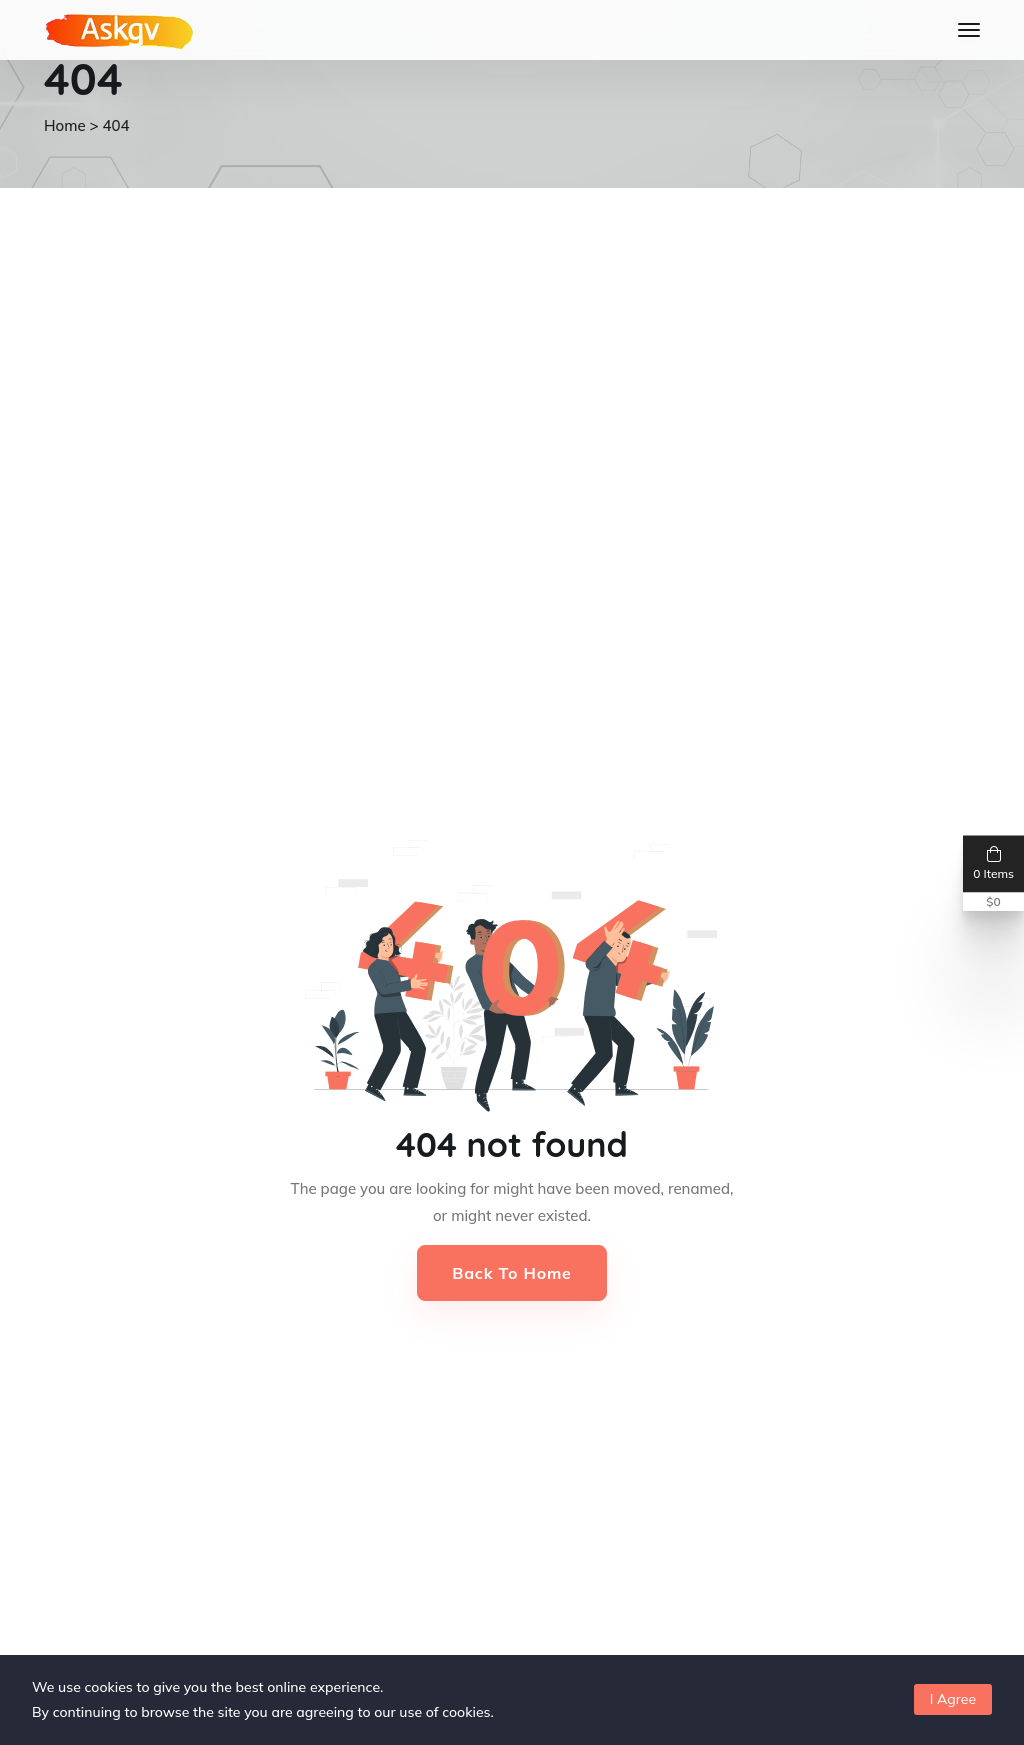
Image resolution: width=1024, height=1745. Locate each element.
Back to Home (511, 1273)
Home (65, 125)
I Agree (953, 1699)
